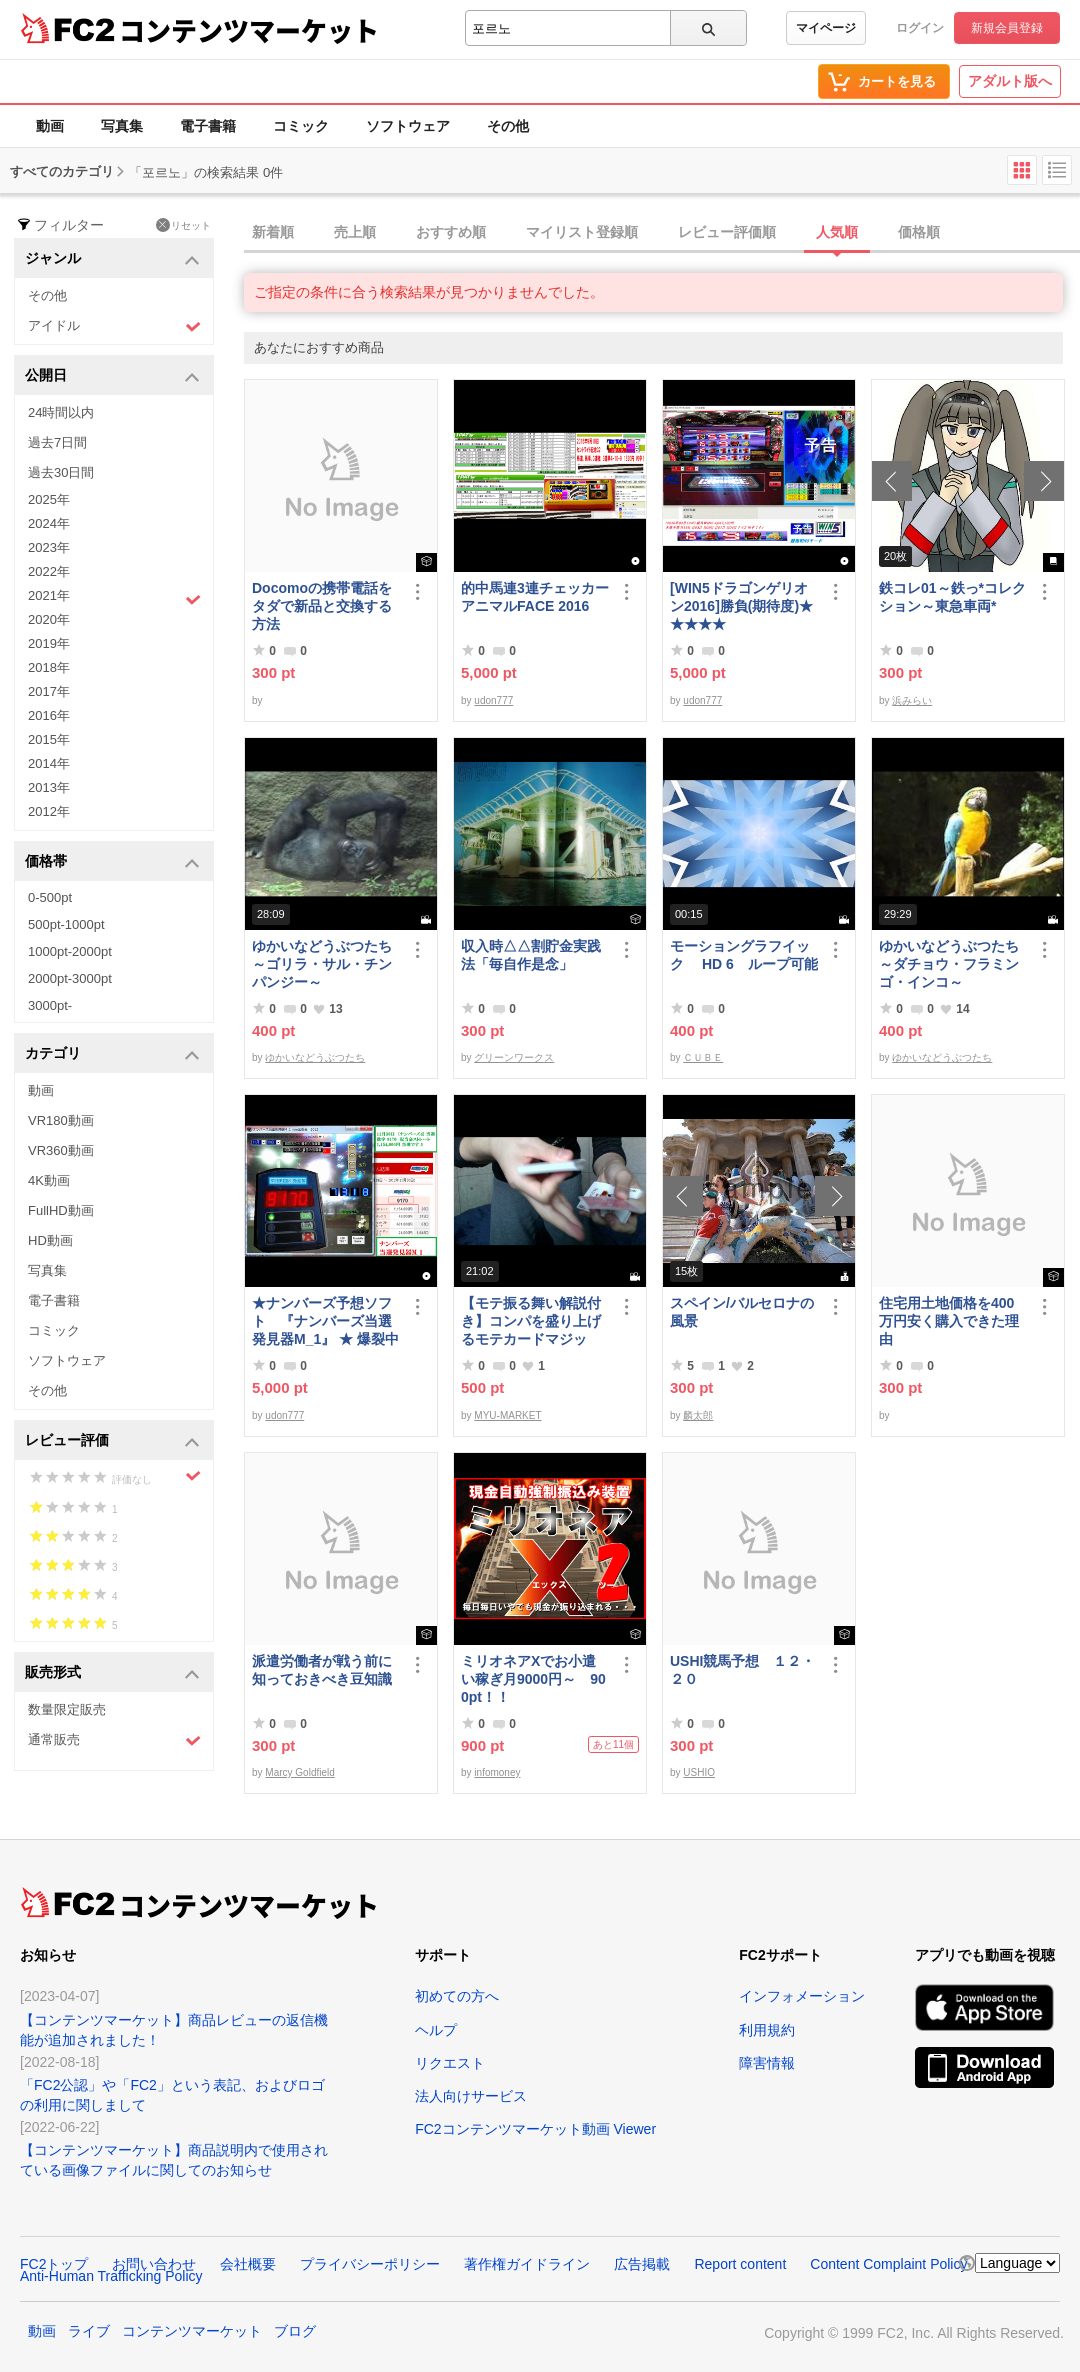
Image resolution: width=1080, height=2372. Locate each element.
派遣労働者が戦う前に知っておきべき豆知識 (322, 1670)
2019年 (49, 643)
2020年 (49, 619)
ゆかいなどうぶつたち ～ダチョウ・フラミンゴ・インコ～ (953, 964)
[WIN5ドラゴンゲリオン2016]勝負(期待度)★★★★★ (741, 606)
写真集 (122, 126)
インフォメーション (802, 1996)
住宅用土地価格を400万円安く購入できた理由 (949, 1321)
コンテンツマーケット (249, 30)
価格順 (919, 232)
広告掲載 (642, 2264)
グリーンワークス (514, 1057)
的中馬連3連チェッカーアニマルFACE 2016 (535, 597)
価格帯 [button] (112, 862)
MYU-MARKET (507, 1415)
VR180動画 (61, 1120)
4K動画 (49, 1180)
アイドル (114, 326)
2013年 (49, 787)
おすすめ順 (451, 232)
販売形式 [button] (112, 1673)
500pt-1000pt (66, 924)
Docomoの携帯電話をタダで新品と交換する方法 (322, 606)
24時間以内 (61, 412)
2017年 (49, 691)
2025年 (49, 499)
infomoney (497, 1772)
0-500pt (50, 897)
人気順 (837, 232)
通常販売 (114, 1740)
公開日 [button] (112, 376)
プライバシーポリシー (370, 2264)
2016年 (49, 715)
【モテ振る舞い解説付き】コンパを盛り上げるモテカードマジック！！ (531, 1321)
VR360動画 (61, 1150)
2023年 (49, 547)
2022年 (49, 571)
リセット (183, 225)
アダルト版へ (1010, 81)
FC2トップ (54, 2264)
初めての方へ (457, 1996)
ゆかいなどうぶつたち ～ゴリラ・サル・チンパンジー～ (326, 964)
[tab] (662, 233)
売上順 (355, 232)
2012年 (49, 811)
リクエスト (450, 2063)
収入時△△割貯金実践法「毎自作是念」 (531, 955)
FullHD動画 (61, 1210)
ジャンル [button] (112, 259)
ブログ (295, 2331)
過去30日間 (61, 472)
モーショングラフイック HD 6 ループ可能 (744, 955)
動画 (50, 126)
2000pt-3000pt (70, 978)
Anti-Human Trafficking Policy (111, 2276)
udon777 (493, 700)
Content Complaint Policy (888, 2264)
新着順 (273, 232)
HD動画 (50, 1240)
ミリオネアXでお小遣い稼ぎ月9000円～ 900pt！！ (533, 1679)
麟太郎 (698, 1415)
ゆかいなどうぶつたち (315, 1057)
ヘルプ (436, 2030)
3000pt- (50, 1005)
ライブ (89, 2331)
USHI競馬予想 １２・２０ (742, 1670)
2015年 (49, 739)
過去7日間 (57, 442)
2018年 (49, 667)
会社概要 (248, 2264)
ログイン (920, 28)
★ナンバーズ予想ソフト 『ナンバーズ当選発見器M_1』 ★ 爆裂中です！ (325, 1321)
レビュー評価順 (727, 232)
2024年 (49, 523)
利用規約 (767, 2030)
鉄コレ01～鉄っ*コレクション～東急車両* (952, 597)
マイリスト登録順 (582, 232)
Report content (740, 2264)
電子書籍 (208, 126)
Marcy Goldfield (299, 1772)
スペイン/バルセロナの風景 (742, 1312)
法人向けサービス (471, 2096)
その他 (508, 126)
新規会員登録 (1007, 28)
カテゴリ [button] (112, 1054)
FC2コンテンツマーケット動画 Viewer (535, 2129)
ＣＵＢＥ (703, 1057)
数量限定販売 (67, 1709)
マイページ (826, 28)
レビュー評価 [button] (112, 1441)
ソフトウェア (408, 126)
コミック (301, 126)
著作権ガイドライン (527, 2264)
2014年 (49, 763)
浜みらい (912, 700)
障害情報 (767, 2063)
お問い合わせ (154, 2264)
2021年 (114, 598)
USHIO (699, 1772)
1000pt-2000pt (70, 951)
